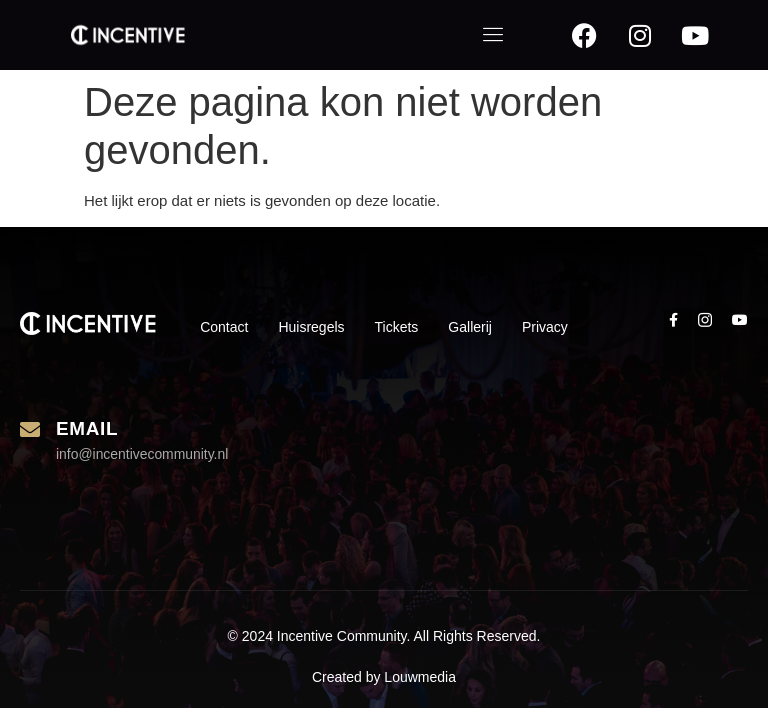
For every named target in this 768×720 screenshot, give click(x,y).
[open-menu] (494, 35)
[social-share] (673, 319)
